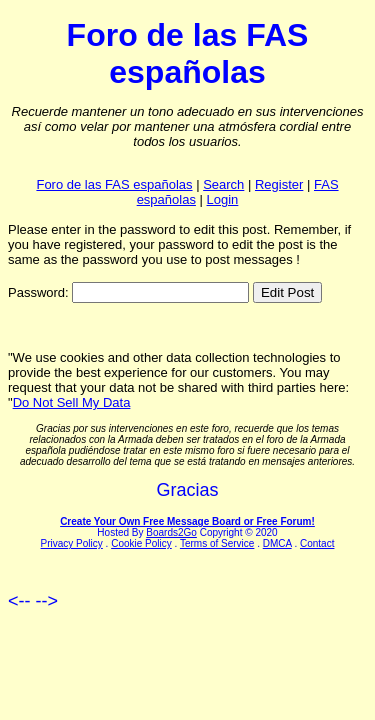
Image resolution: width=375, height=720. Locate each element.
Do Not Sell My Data (72, 402)
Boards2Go (171, 532)
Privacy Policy (72, 543)
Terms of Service (217, 543)
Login (223, 199)
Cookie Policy (141, 543)
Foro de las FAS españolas (114, 184)
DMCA (277, 543)
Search (223, 184)
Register (279, 184)
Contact (317, 543)
